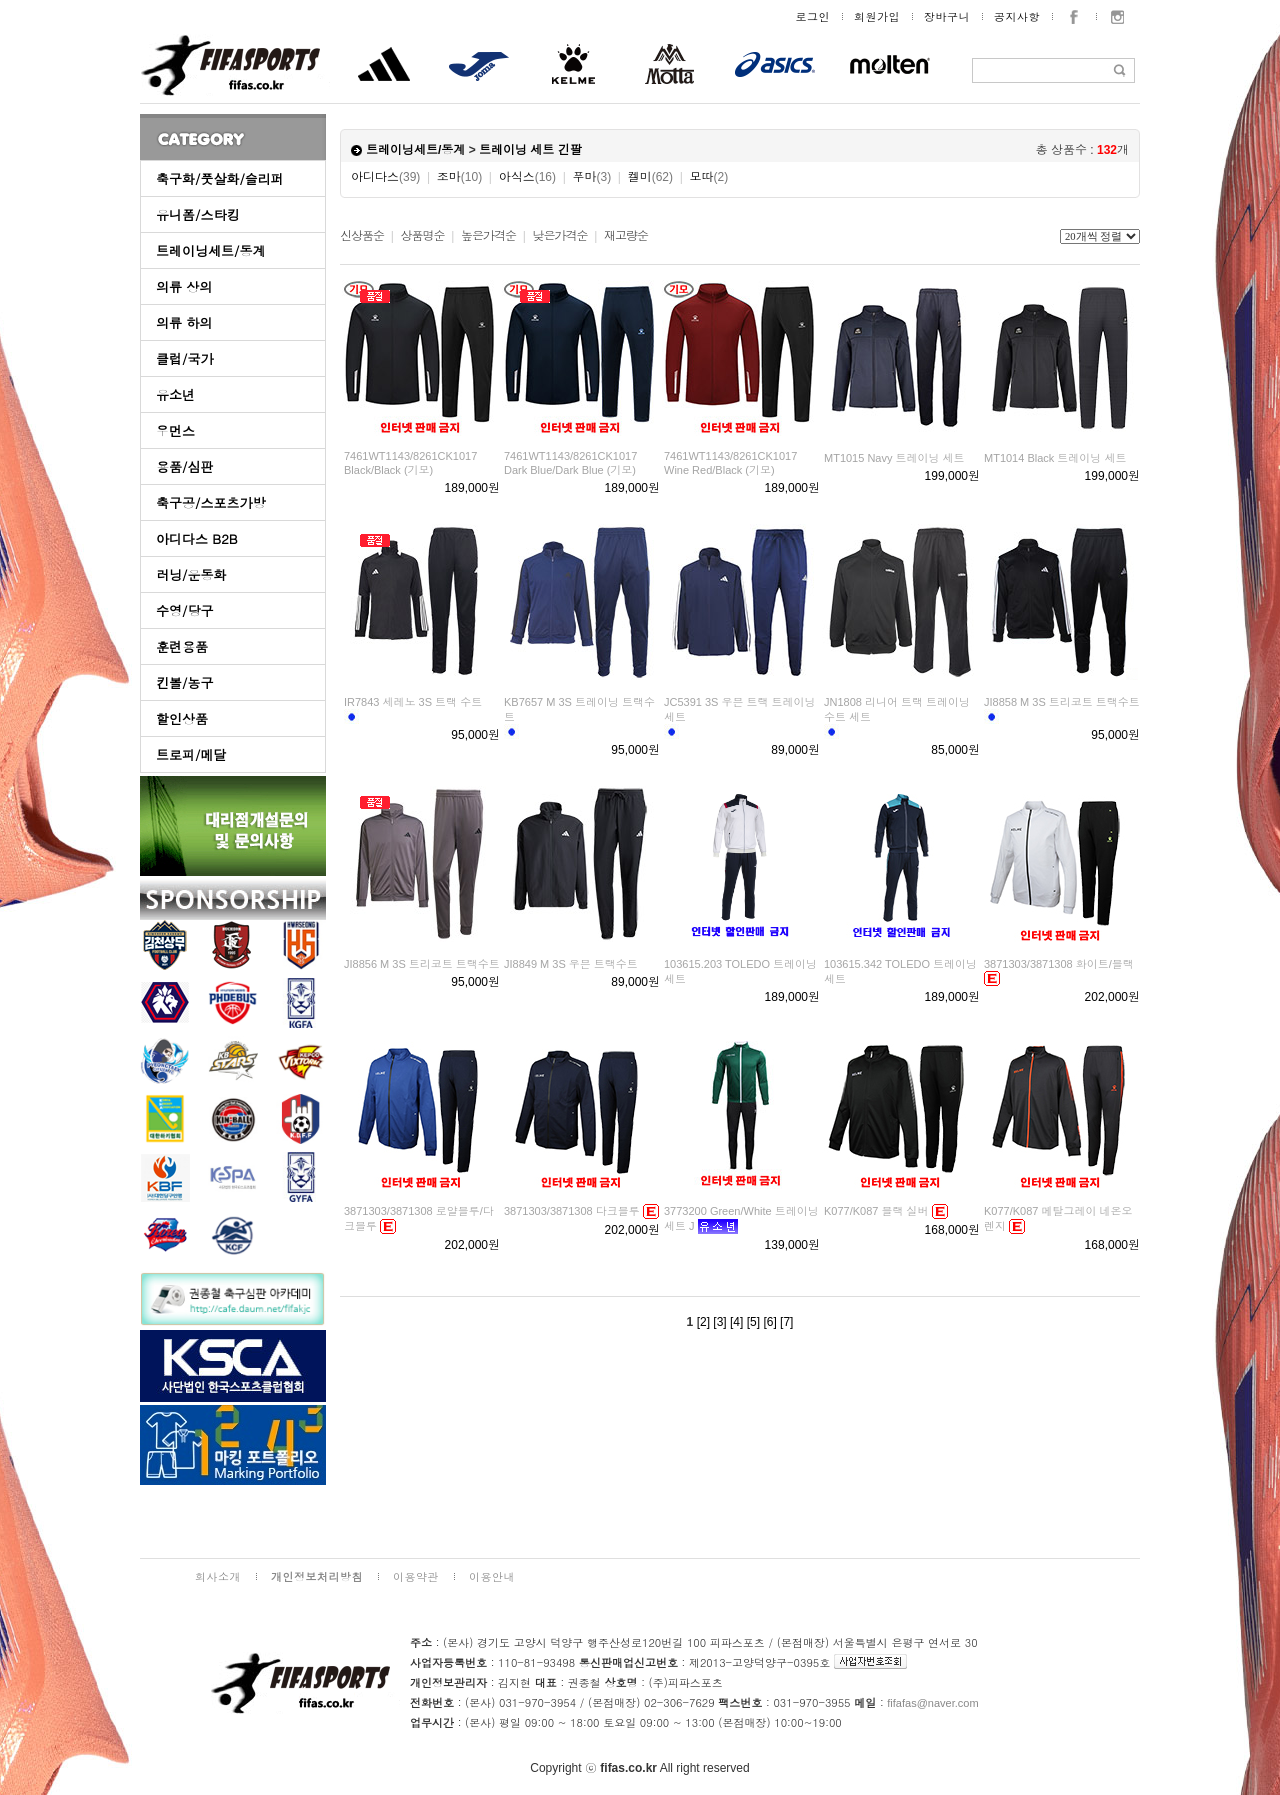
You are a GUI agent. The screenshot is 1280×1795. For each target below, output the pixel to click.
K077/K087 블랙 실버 (876, 1211)
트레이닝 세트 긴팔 (530, 150)
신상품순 (362, 236)
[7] (786, 1322)
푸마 (591, 177)
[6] (769, 1322)
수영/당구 (184, 610)
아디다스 (385, 177)
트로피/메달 (191, 754)
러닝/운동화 (191, 574)
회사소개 (218, 1576)
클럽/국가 (184, 358)
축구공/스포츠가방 (210, 502)
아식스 (527, 177)
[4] (736, 1322)
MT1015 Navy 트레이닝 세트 (894, 458)
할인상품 (182, 718)
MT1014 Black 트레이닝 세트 (1055, 458)
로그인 (813, 16)
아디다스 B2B (197, 538)
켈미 (650, 177)
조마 (459, 177)
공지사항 (1017, 16)
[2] (703, 1322)
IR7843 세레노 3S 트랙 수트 (413, 702)
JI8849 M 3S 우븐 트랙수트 (571, 964)
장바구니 (947, 16)
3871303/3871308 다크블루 (572, 1211)
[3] (719, 1322)
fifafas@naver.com (932, 1703)
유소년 (175, 394)
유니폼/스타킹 (197, 214)
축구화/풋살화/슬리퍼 (220, 178)
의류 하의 (184, 322)
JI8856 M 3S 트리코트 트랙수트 (422, 964)
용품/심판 (184, 466)
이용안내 (492, 1576)
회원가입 (877, 16)
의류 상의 (184, 286)
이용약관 (416, 1576)
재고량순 (626, 236)
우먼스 (175, 430)
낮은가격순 (559, 236)
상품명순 (422, 236)
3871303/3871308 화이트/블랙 (1059, 964)
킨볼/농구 (184, 682)
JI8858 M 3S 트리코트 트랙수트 (1062, 702)
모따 (708, 177)
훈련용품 (182, 646)
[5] (753, 1322)
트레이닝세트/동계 (210, 250)
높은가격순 (488, 236)
